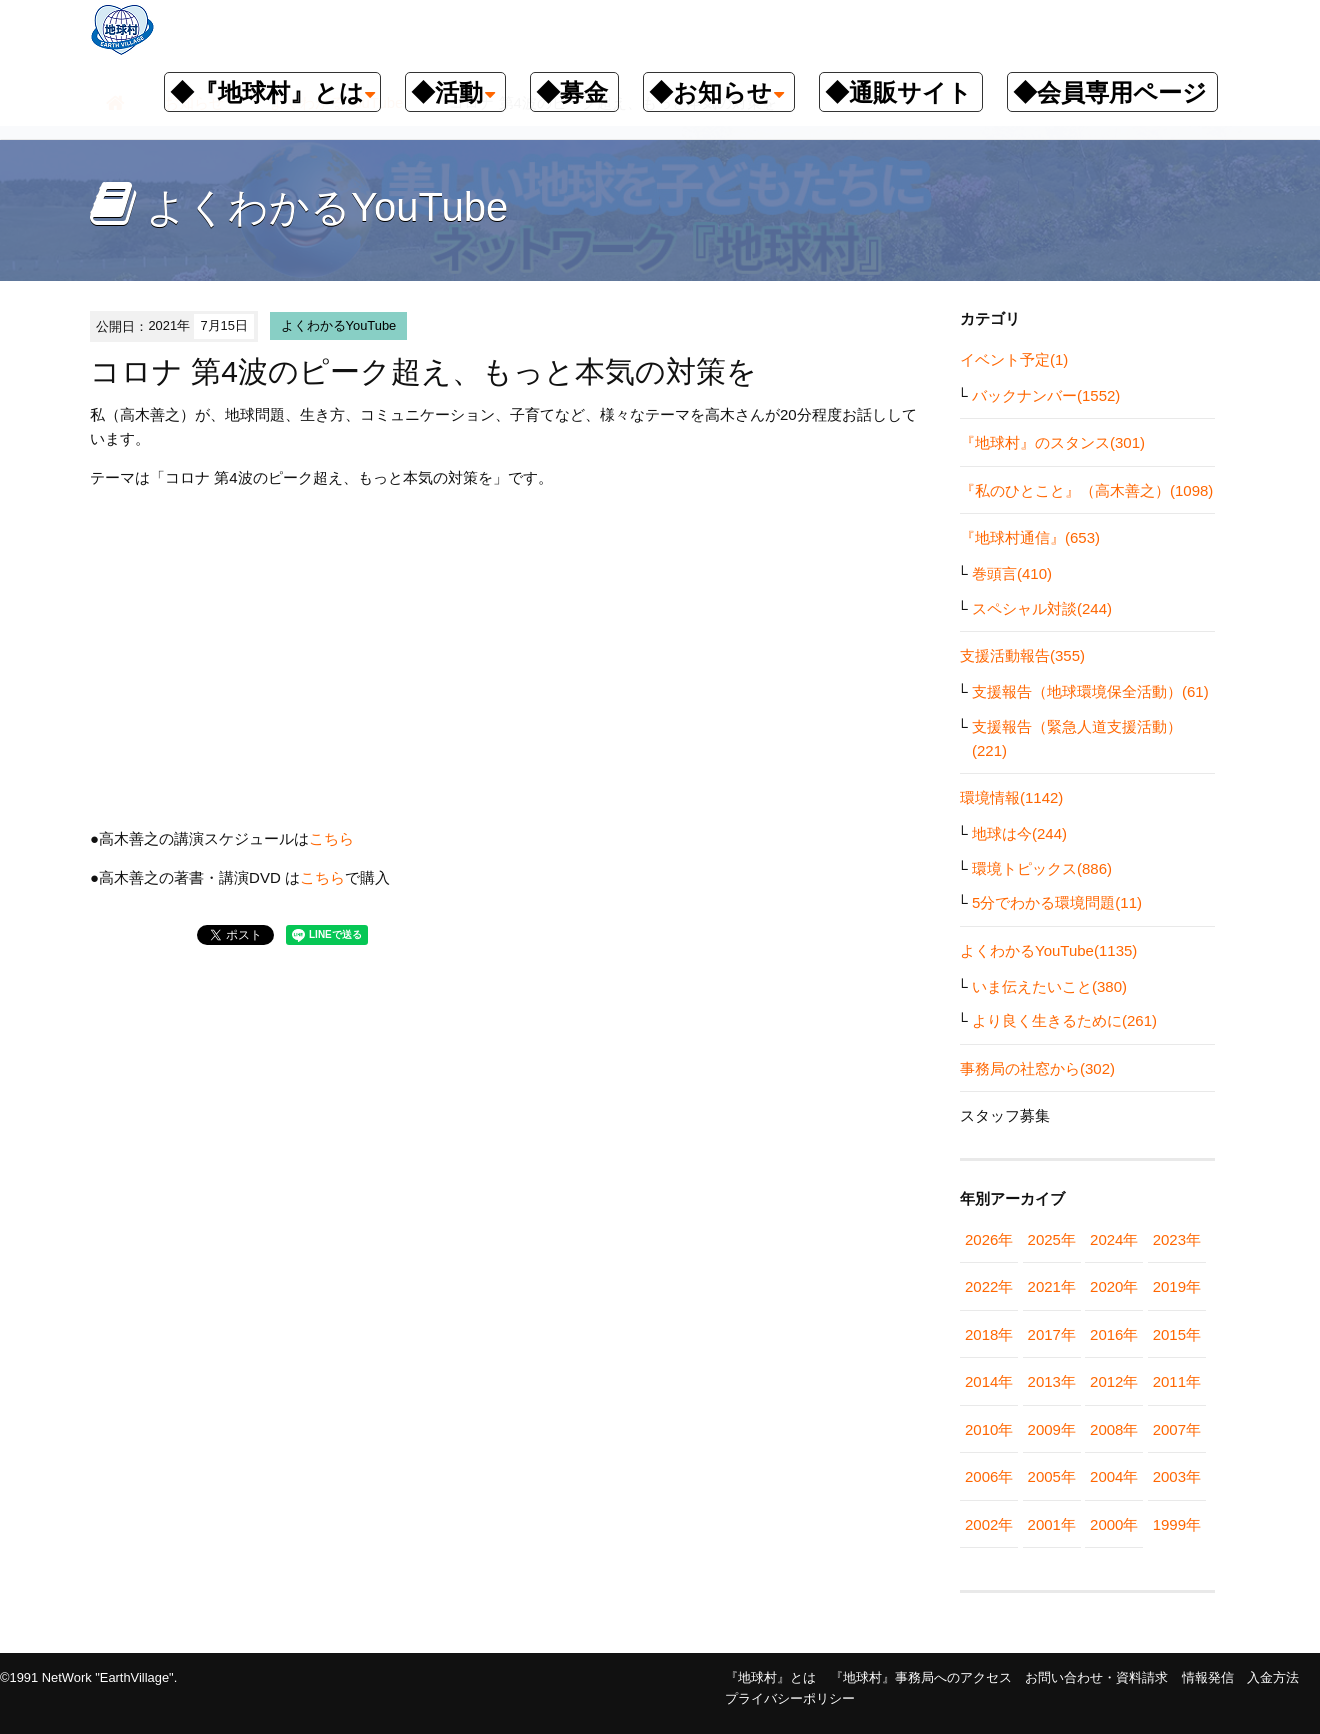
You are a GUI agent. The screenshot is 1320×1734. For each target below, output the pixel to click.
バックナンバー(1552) (1046, 395)
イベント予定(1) (1014, 359)
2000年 (1114, 1524)
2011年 (1177, 1381)
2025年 (1052, 1239)
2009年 (1052, 1429)
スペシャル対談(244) (1042, 608)
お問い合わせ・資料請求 (1096, 1677)
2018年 (989, 1334)
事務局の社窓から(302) (1037, 1068)
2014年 (989, 1381)
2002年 (989, 1524)
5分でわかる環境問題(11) (1057, 902)
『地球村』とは (770, 1677)
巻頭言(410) (1012, 573)
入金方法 (1273, 1677)
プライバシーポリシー (790, 1698)
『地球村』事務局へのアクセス (921, 1677)
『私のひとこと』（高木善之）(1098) (1086, 490)
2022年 (989, 1286)
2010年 (989, 1429)
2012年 (1114, 1381)
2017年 (1052, 1334)
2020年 (1114, 1286)
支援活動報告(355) (1022, 655)
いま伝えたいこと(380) (1049, 986)
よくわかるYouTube (339, 325)
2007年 (1177, 1429)
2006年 (989, 1476)
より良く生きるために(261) (1064, 1020)
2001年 (1052, 1524)
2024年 (1114, 1239)
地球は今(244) (1019, 833)
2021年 (1052, 1286)
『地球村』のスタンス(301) (1052, 442)
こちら (331, 838)
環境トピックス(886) (1042, 868)
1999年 (1177, 1524)
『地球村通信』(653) (1030, 537)
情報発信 (1208, 1677)
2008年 (1114, 1429)
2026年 (989, 1239)
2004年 (1114, 1476)
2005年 (1052, 1476)
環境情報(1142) (1011, 797)
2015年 (1177, 1334)
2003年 (1177, 1476)
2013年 (1052, 1381)
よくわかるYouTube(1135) (1048, 950)
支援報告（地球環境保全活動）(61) (1090, 691)
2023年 (1177, 1239)
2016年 (1114, 1334)
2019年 (1177, 1286)
